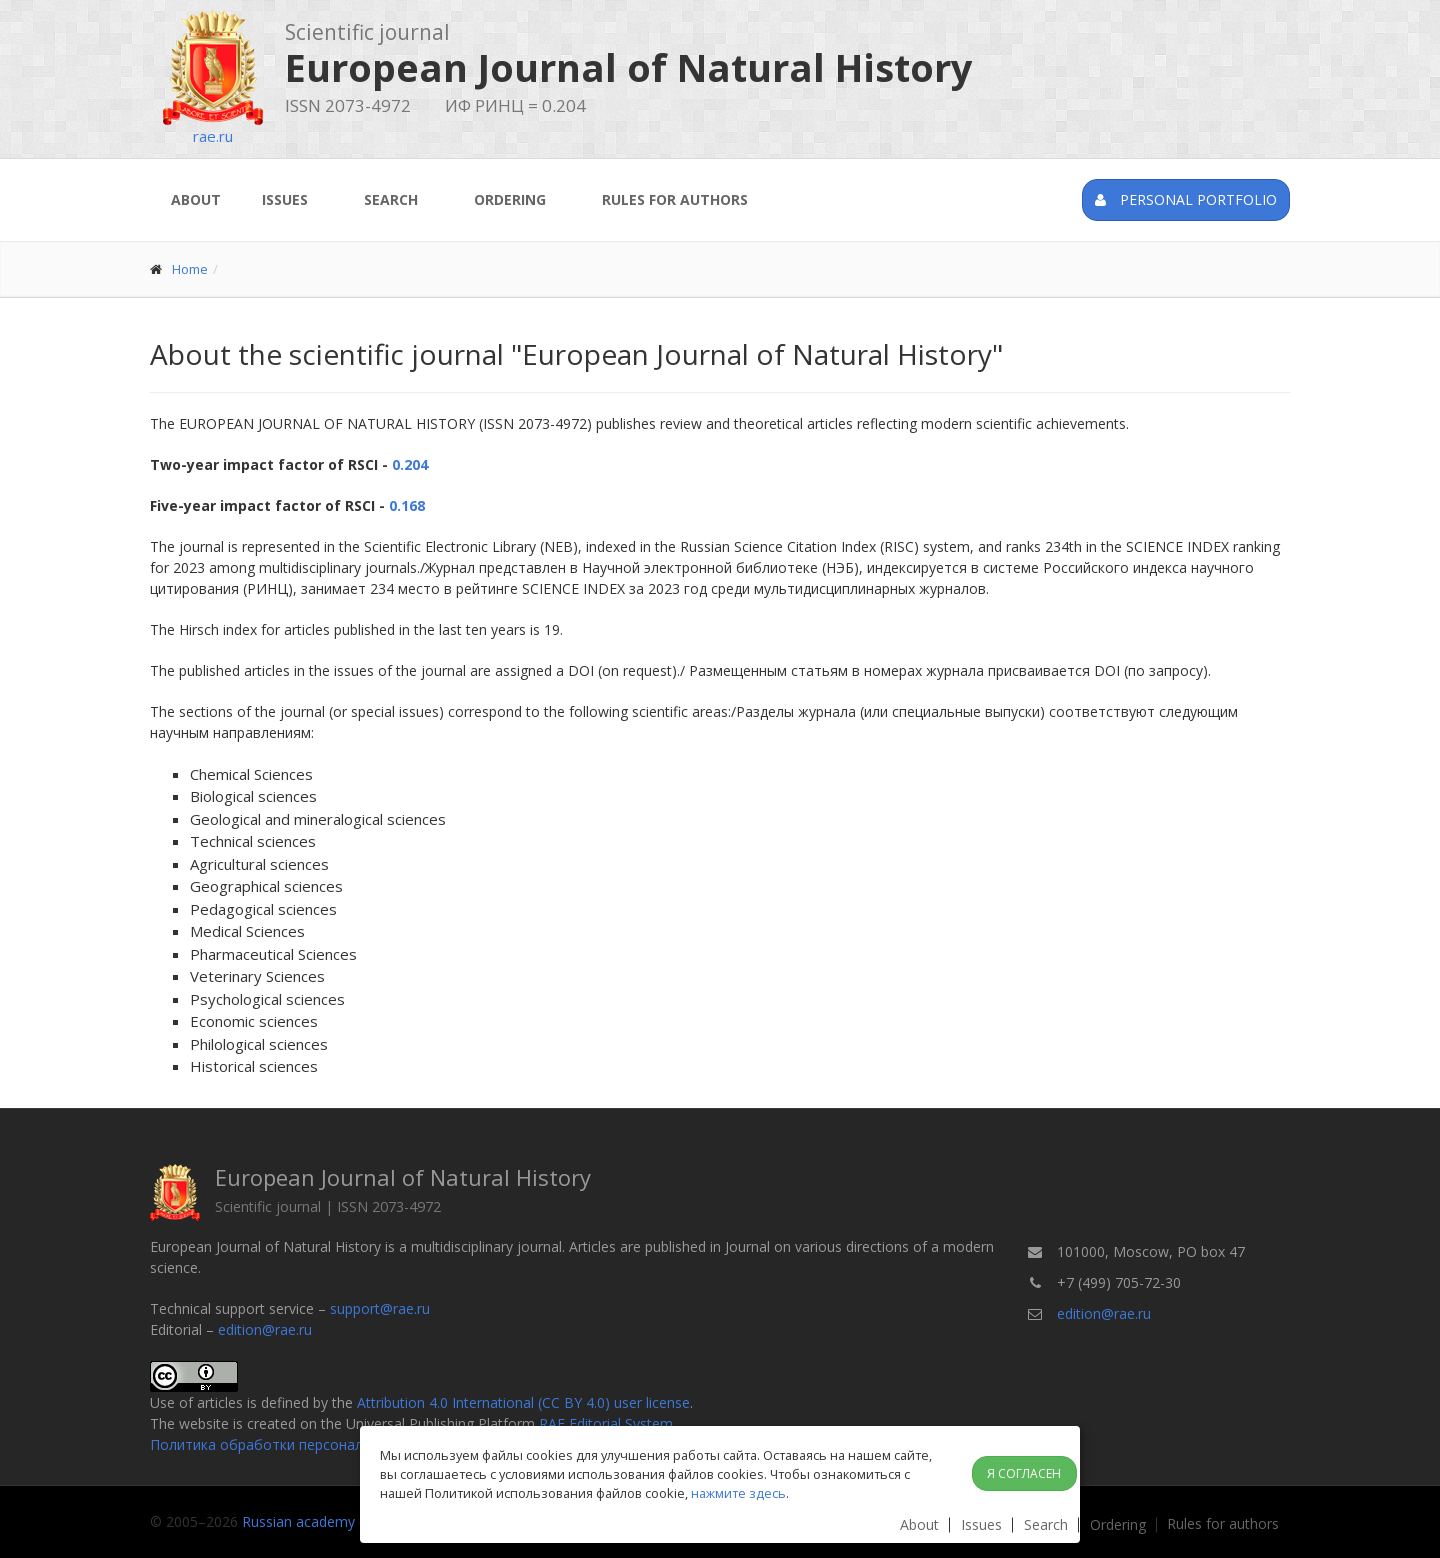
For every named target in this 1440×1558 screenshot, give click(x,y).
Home (190, 269)
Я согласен (1024, 1473)
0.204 (410, 464)
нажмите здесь (738, 1493)
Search (391, 199)
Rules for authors (675, 199)
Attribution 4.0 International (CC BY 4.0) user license (523, 1402)
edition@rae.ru (265, 1329)
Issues (285, 199)
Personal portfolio (1186, 199)
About (196, 199)
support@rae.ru (380, 1308)
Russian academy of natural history (356, 1521)
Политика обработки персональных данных (299, 1444)
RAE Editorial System (606, 1423)
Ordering (510, 199)
